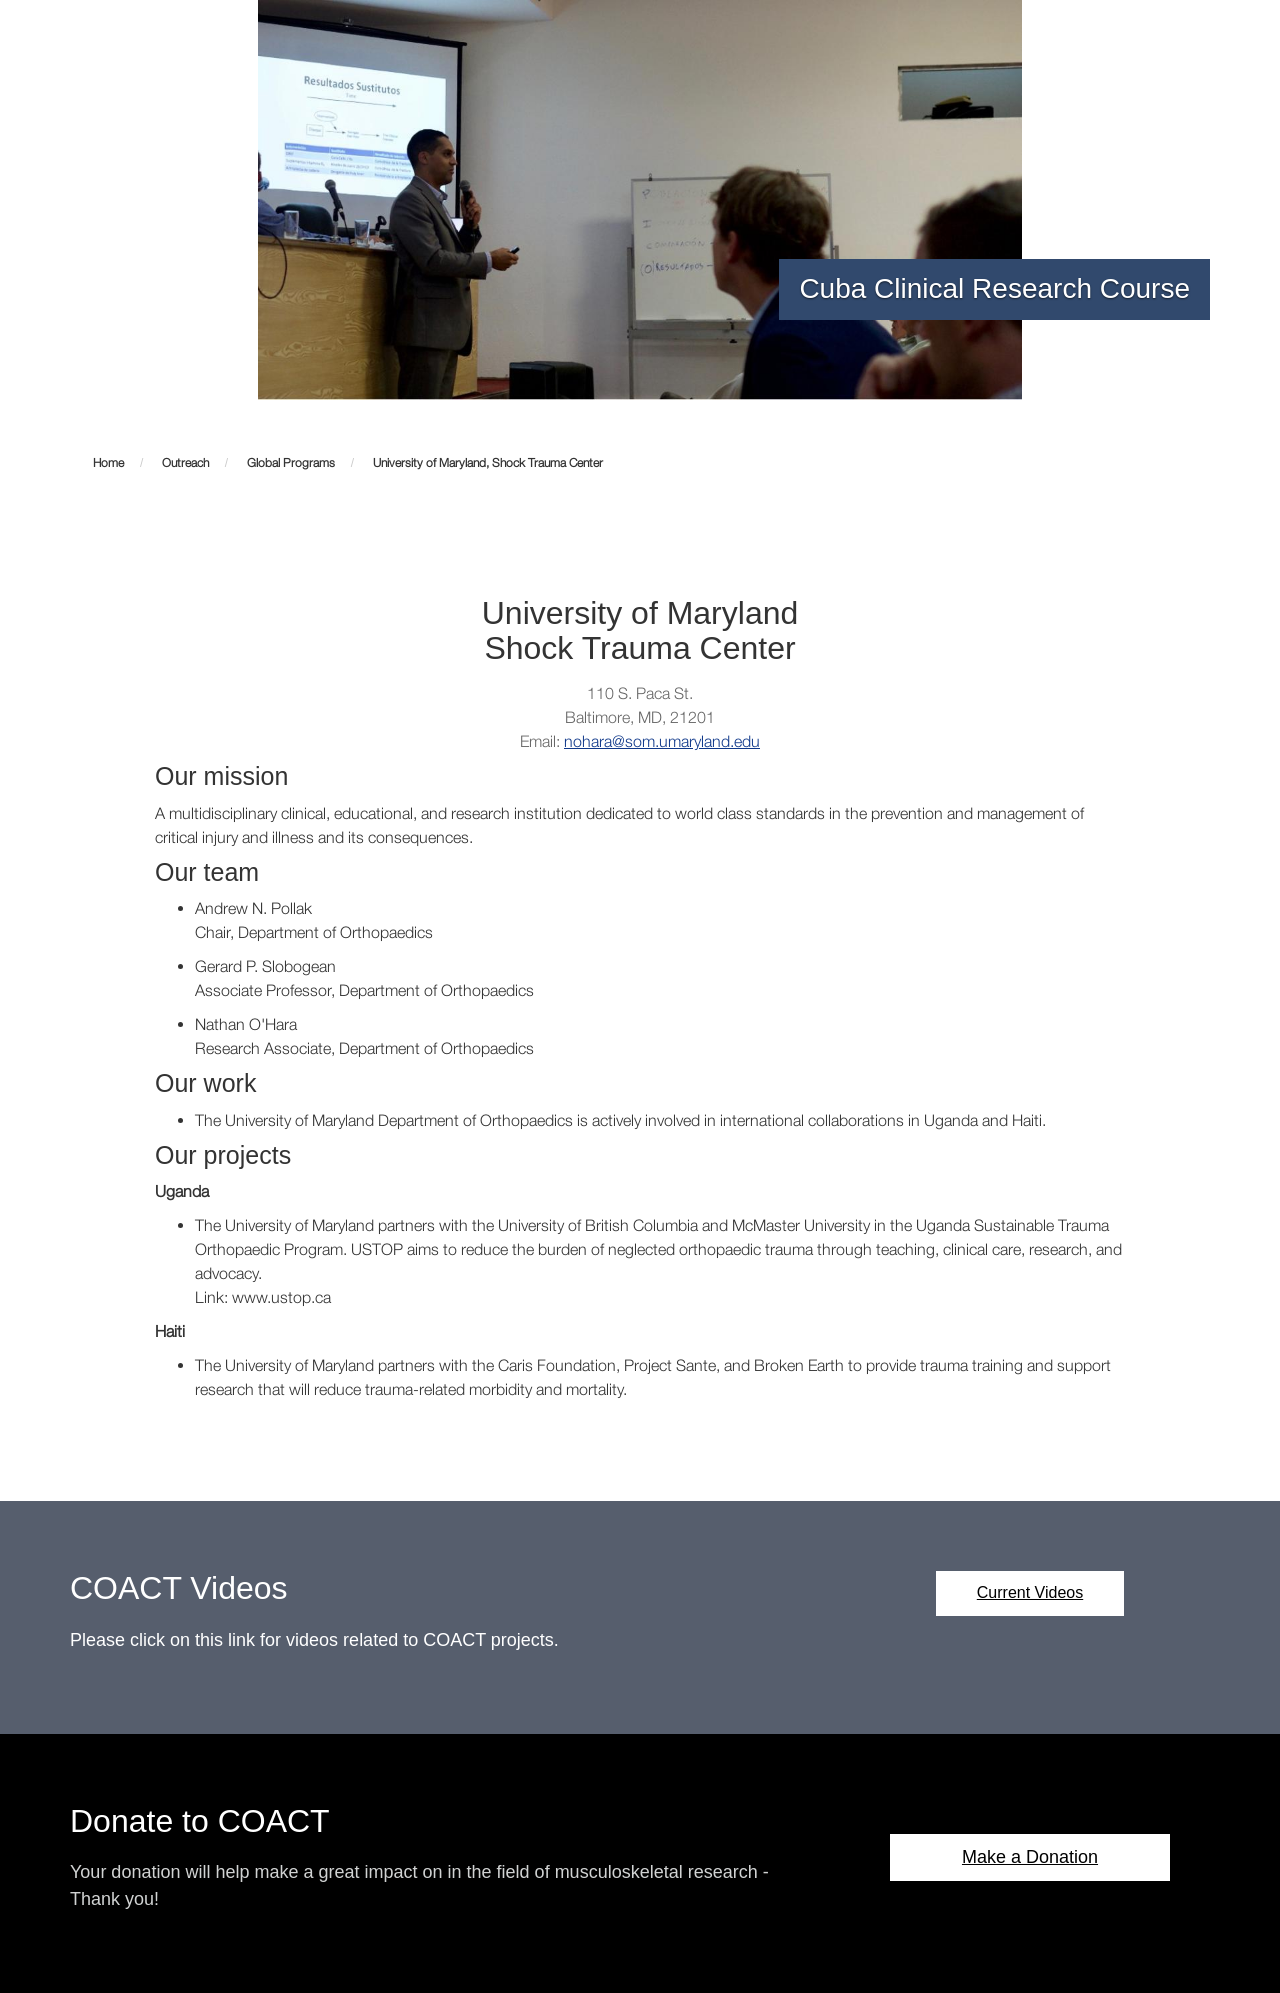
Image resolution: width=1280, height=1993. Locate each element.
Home (108, 462)
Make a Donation (1030, 1857)
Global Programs (291, 462)
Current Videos (1030, 1592)
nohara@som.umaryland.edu (662, 741)
